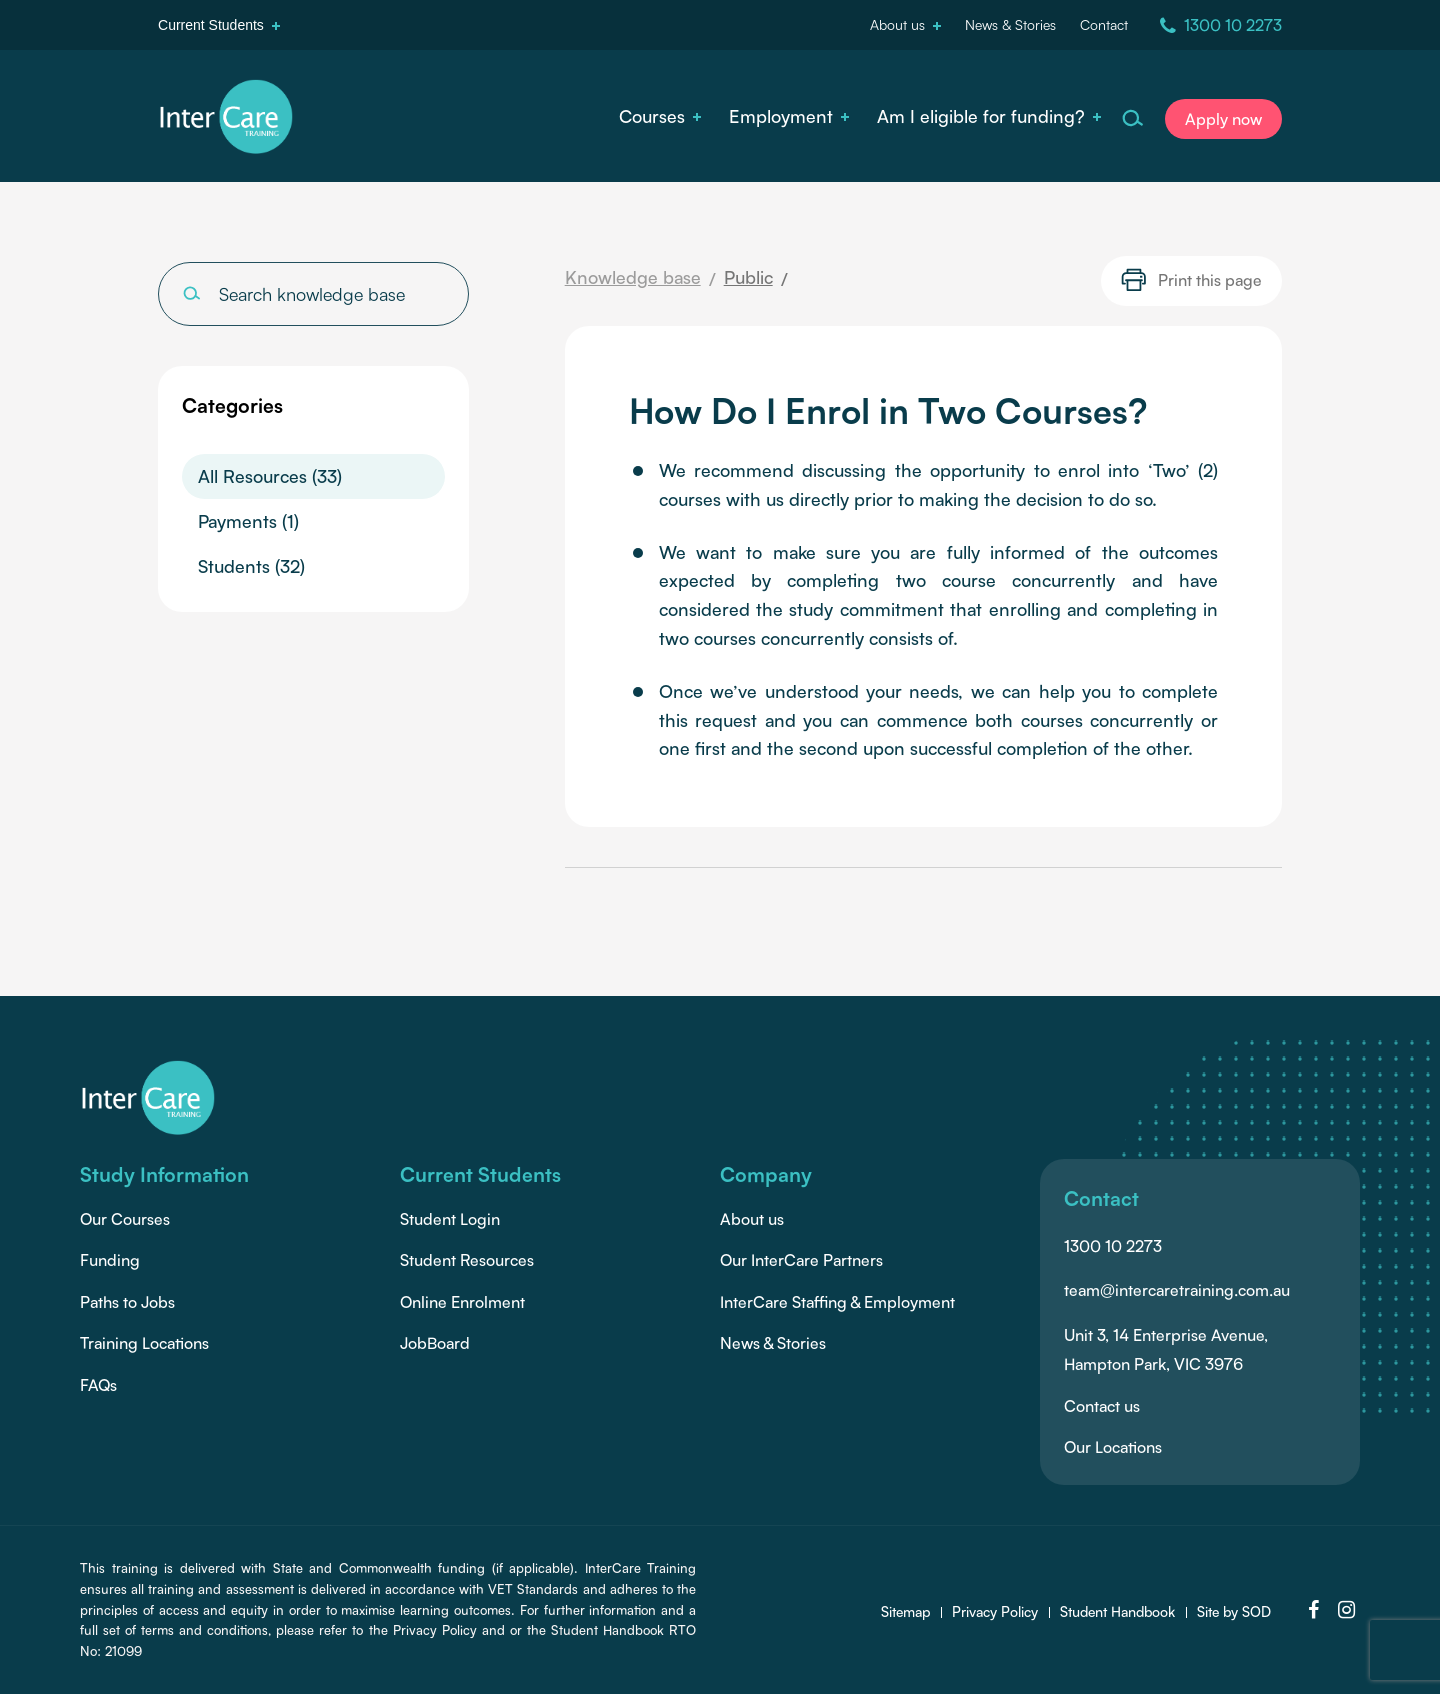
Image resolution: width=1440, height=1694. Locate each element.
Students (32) (251, 566)
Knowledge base (633, 277)
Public (748, 277)
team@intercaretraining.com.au (1177, 1290)
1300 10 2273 (1113, 1246)
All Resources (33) (270, 476)
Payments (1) (248, 521)
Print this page (1191, 279)
